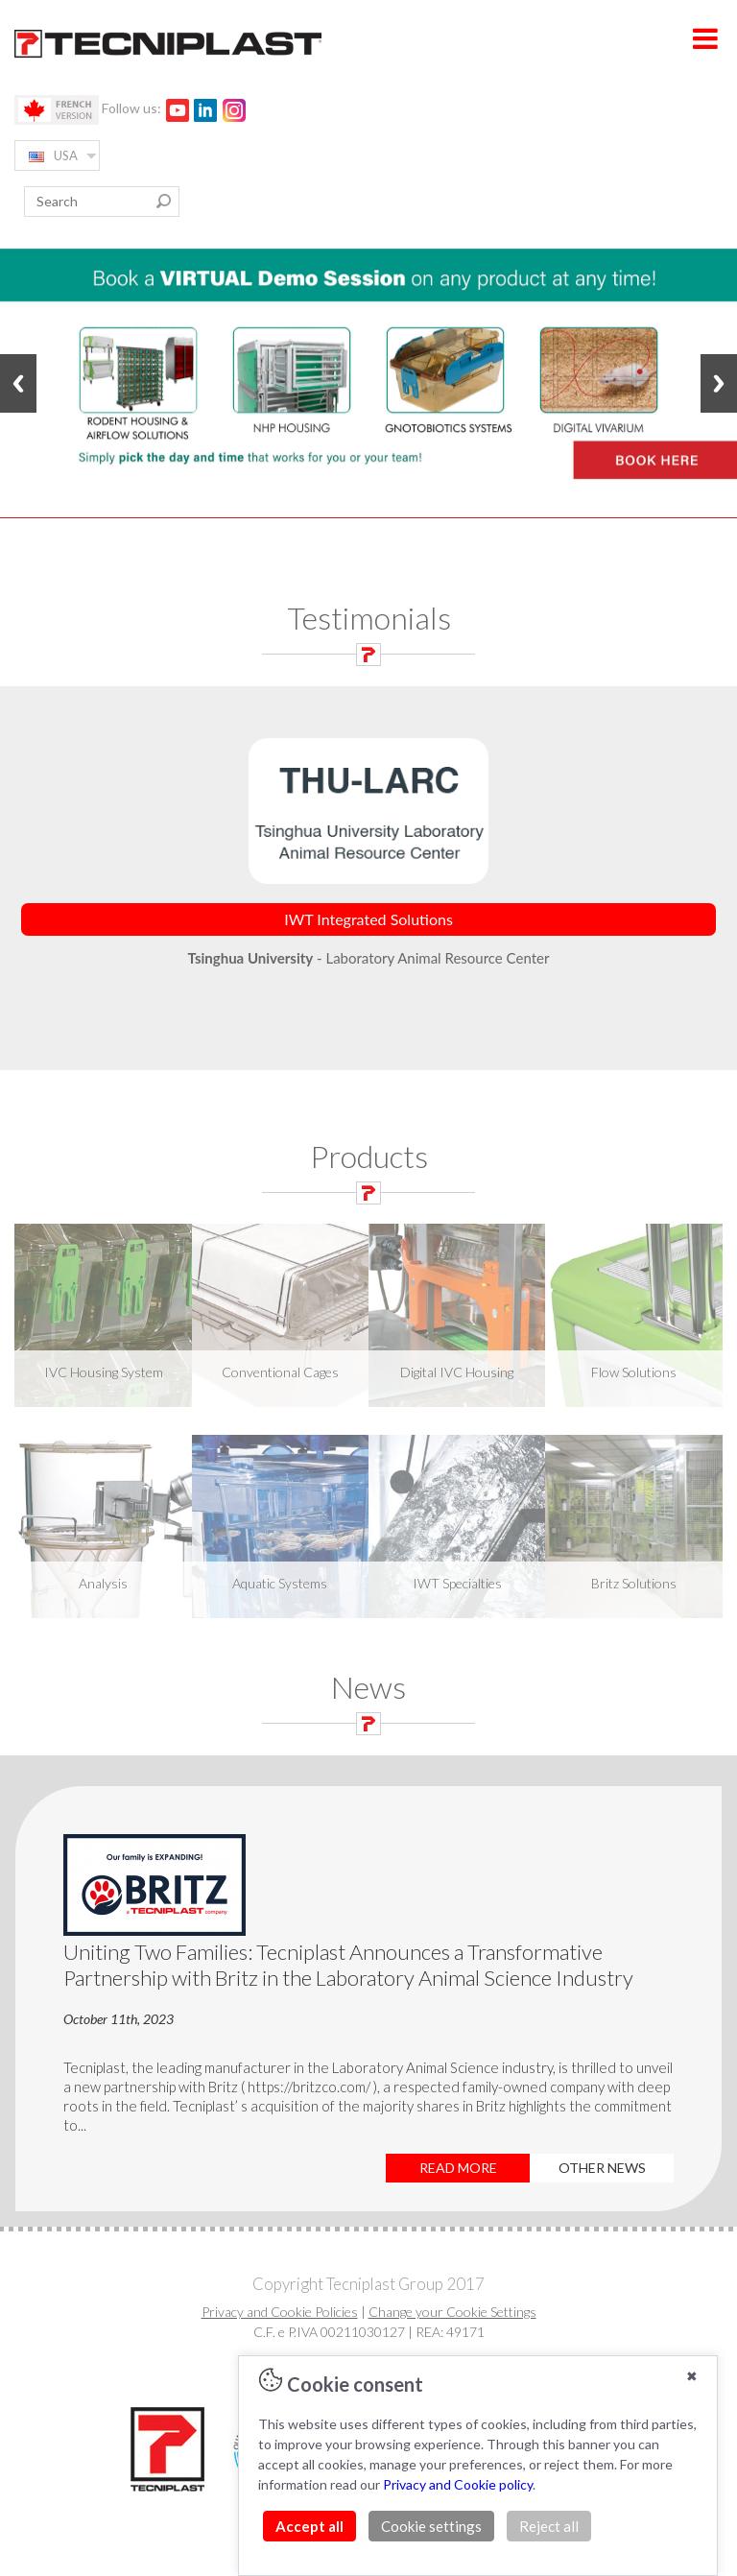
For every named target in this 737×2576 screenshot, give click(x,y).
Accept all (309, 2526)
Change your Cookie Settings (452, 2311)
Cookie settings (431, 2526)
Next (719, 383)
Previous (18, 383)
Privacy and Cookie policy (458, 2484)
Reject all (549, 2526)
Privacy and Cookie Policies (280, 2311)
